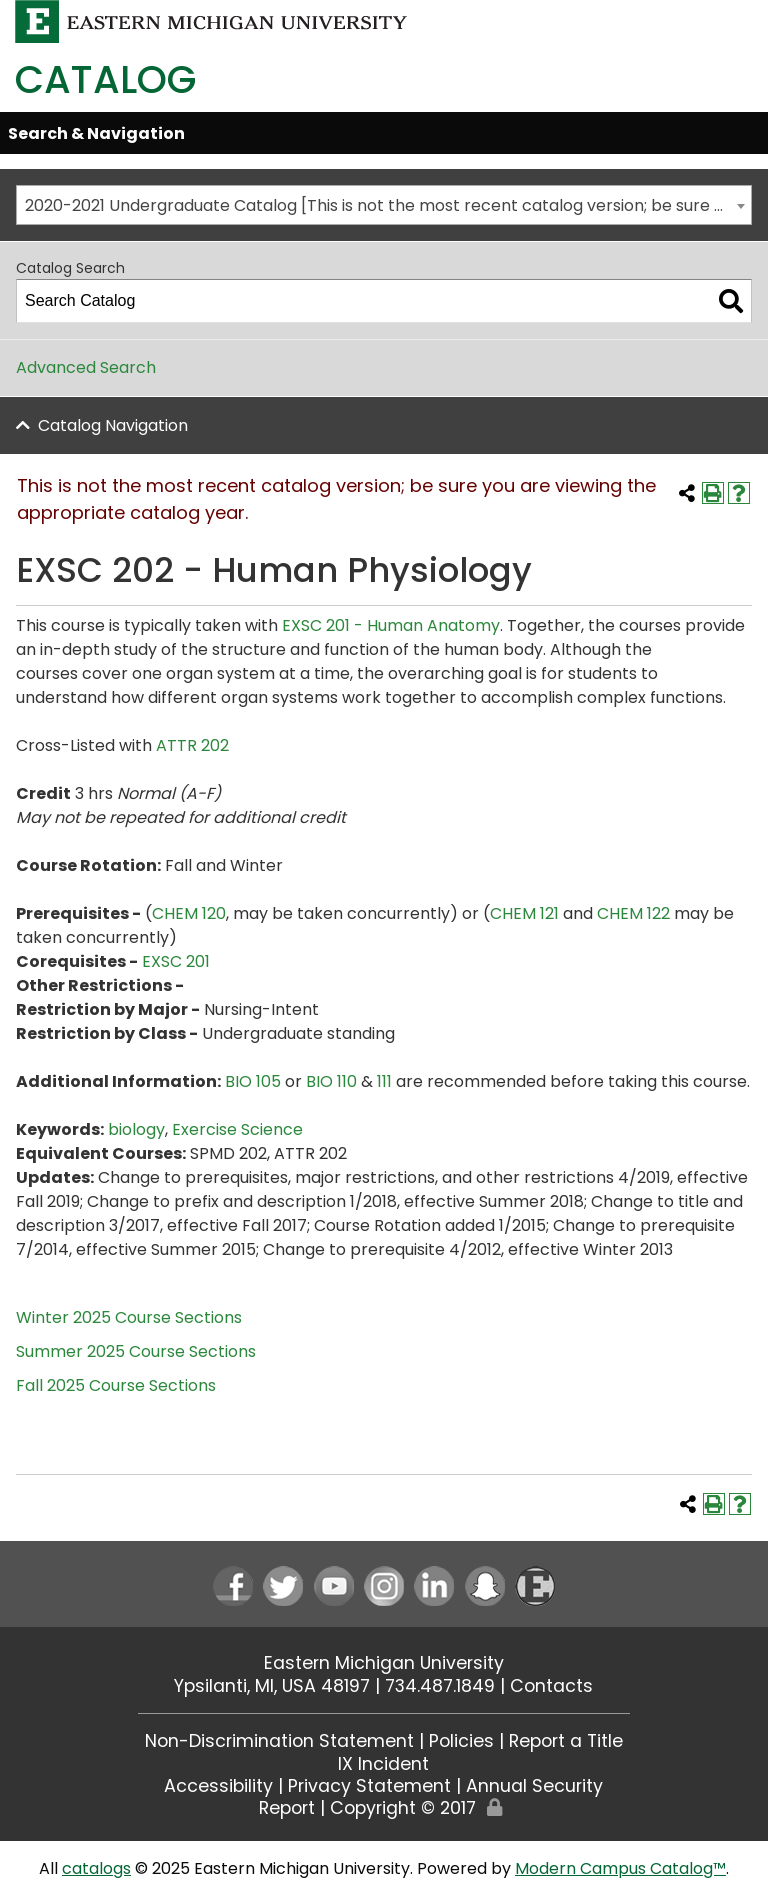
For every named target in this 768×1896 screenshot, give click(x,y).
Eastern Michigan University (384, 1663)
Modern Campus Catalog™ (620, 1868)
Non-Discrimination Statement (279, 1741)
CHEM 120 (189, 913)
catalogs (96, 1868)
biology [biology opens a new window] (136, 1129)
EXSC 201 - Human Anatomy (391, 625)
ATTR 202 (192, 745)
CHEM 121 (524, 913)
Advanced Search (86, 367)
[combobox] (384, 205)
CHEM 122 (633, 913)
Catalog (105, 79)
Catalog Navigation (113, 425)
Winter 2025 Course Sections (129, 1317)
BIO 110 (331, 1081)
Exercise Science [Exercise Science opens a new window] (237, 1129)
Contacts (551, 1686)
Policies (461, 1741)
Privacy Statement (369, 1786)
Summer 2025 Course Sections (136, 1351)
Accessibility (218, 1786)
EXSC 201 (176, 961)
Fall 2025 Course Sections (116, 1385)
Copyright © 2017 (403, 1808)
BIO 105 (253, 1081)
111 (384, 1081)
